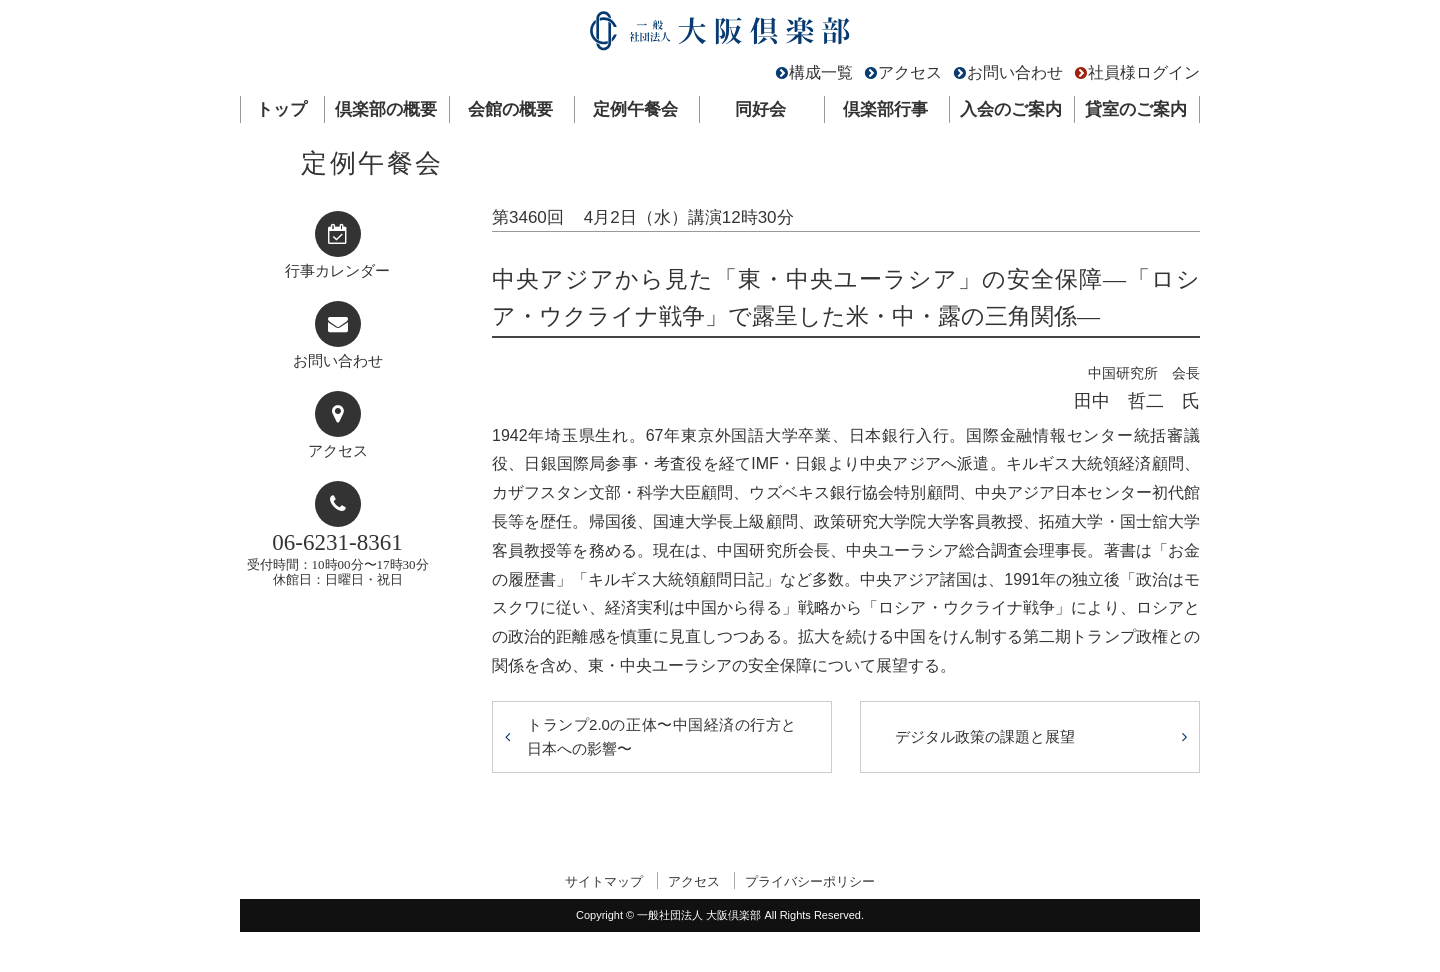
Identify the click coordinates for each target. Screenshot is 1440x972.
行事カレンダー (337, 271)
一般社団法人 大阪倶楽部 (720, 35)
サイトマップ (604, 881)
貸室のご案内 (1136, 109)
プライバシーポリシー (810, 881)
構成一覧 (821, 72)
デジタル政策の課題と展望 (985, 736)
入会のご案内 (1011, 109)
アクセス (910, 72)
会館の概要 (510, 109)
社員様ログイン (1144, 72)
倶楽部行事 (885, 109)
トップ (281, 109)
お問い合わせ (1015, 72)
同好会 (760, 109)
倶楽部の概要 (386, 109)
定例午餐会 (635, 109)
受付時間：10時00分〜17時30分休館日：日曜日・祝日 (338, 558)
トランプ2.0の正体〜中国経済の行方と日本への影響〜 (662, 736)
